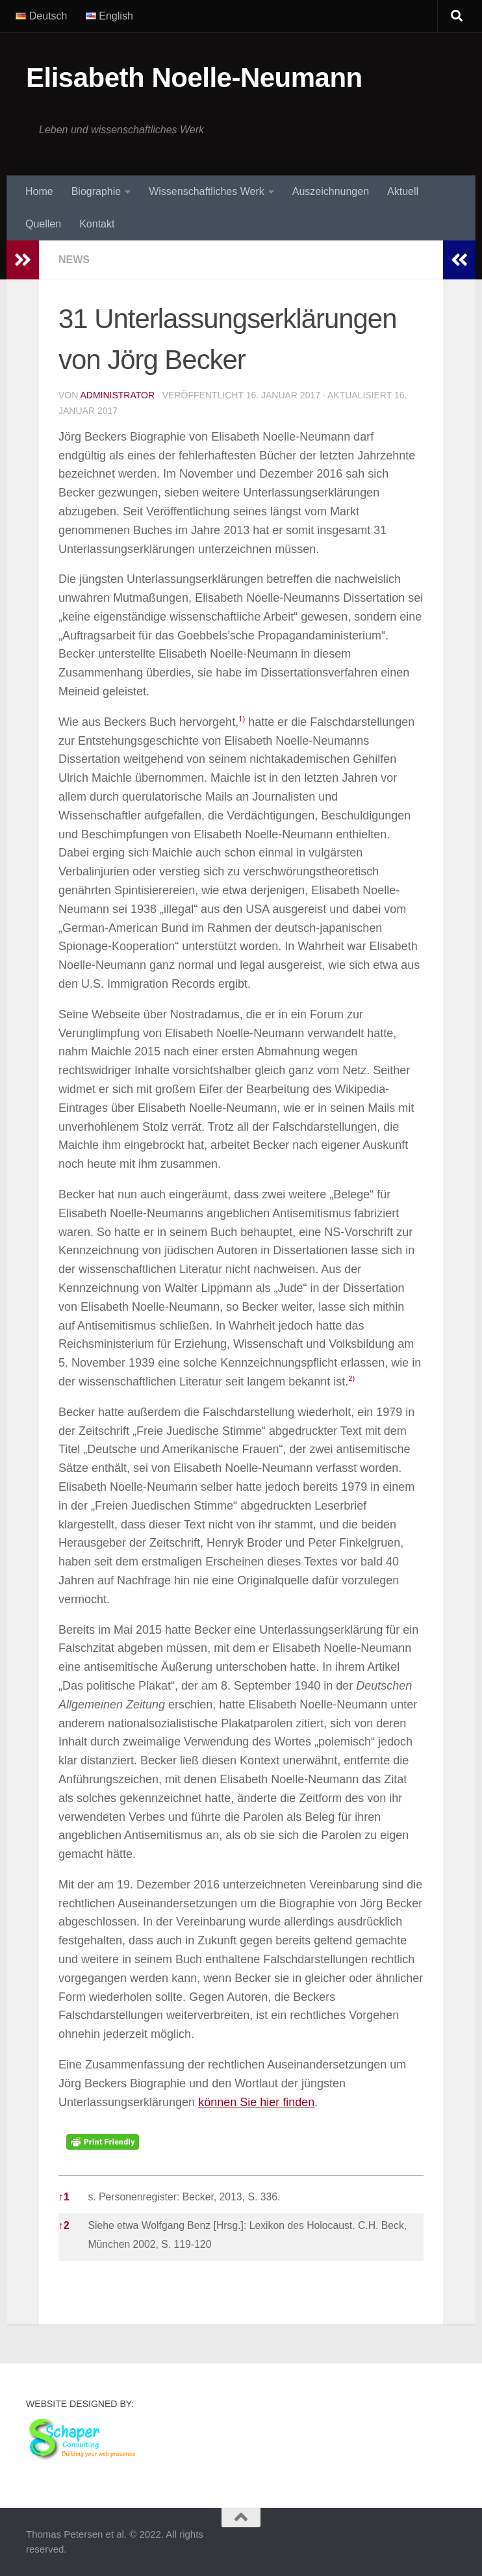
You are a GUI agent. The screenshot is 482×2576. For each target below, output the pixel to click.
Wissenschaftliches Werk (206, 191)
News (74, 259)
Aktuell (402, 191)
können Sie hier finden (256, 2102)
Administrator (117, 395)
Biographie (96, 191)
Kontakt (96, 223)
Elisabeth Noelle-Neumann (194, 77)
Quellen (43, 223)
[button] (241, 721)
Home (39, 191)
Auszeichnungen (330, 191)
